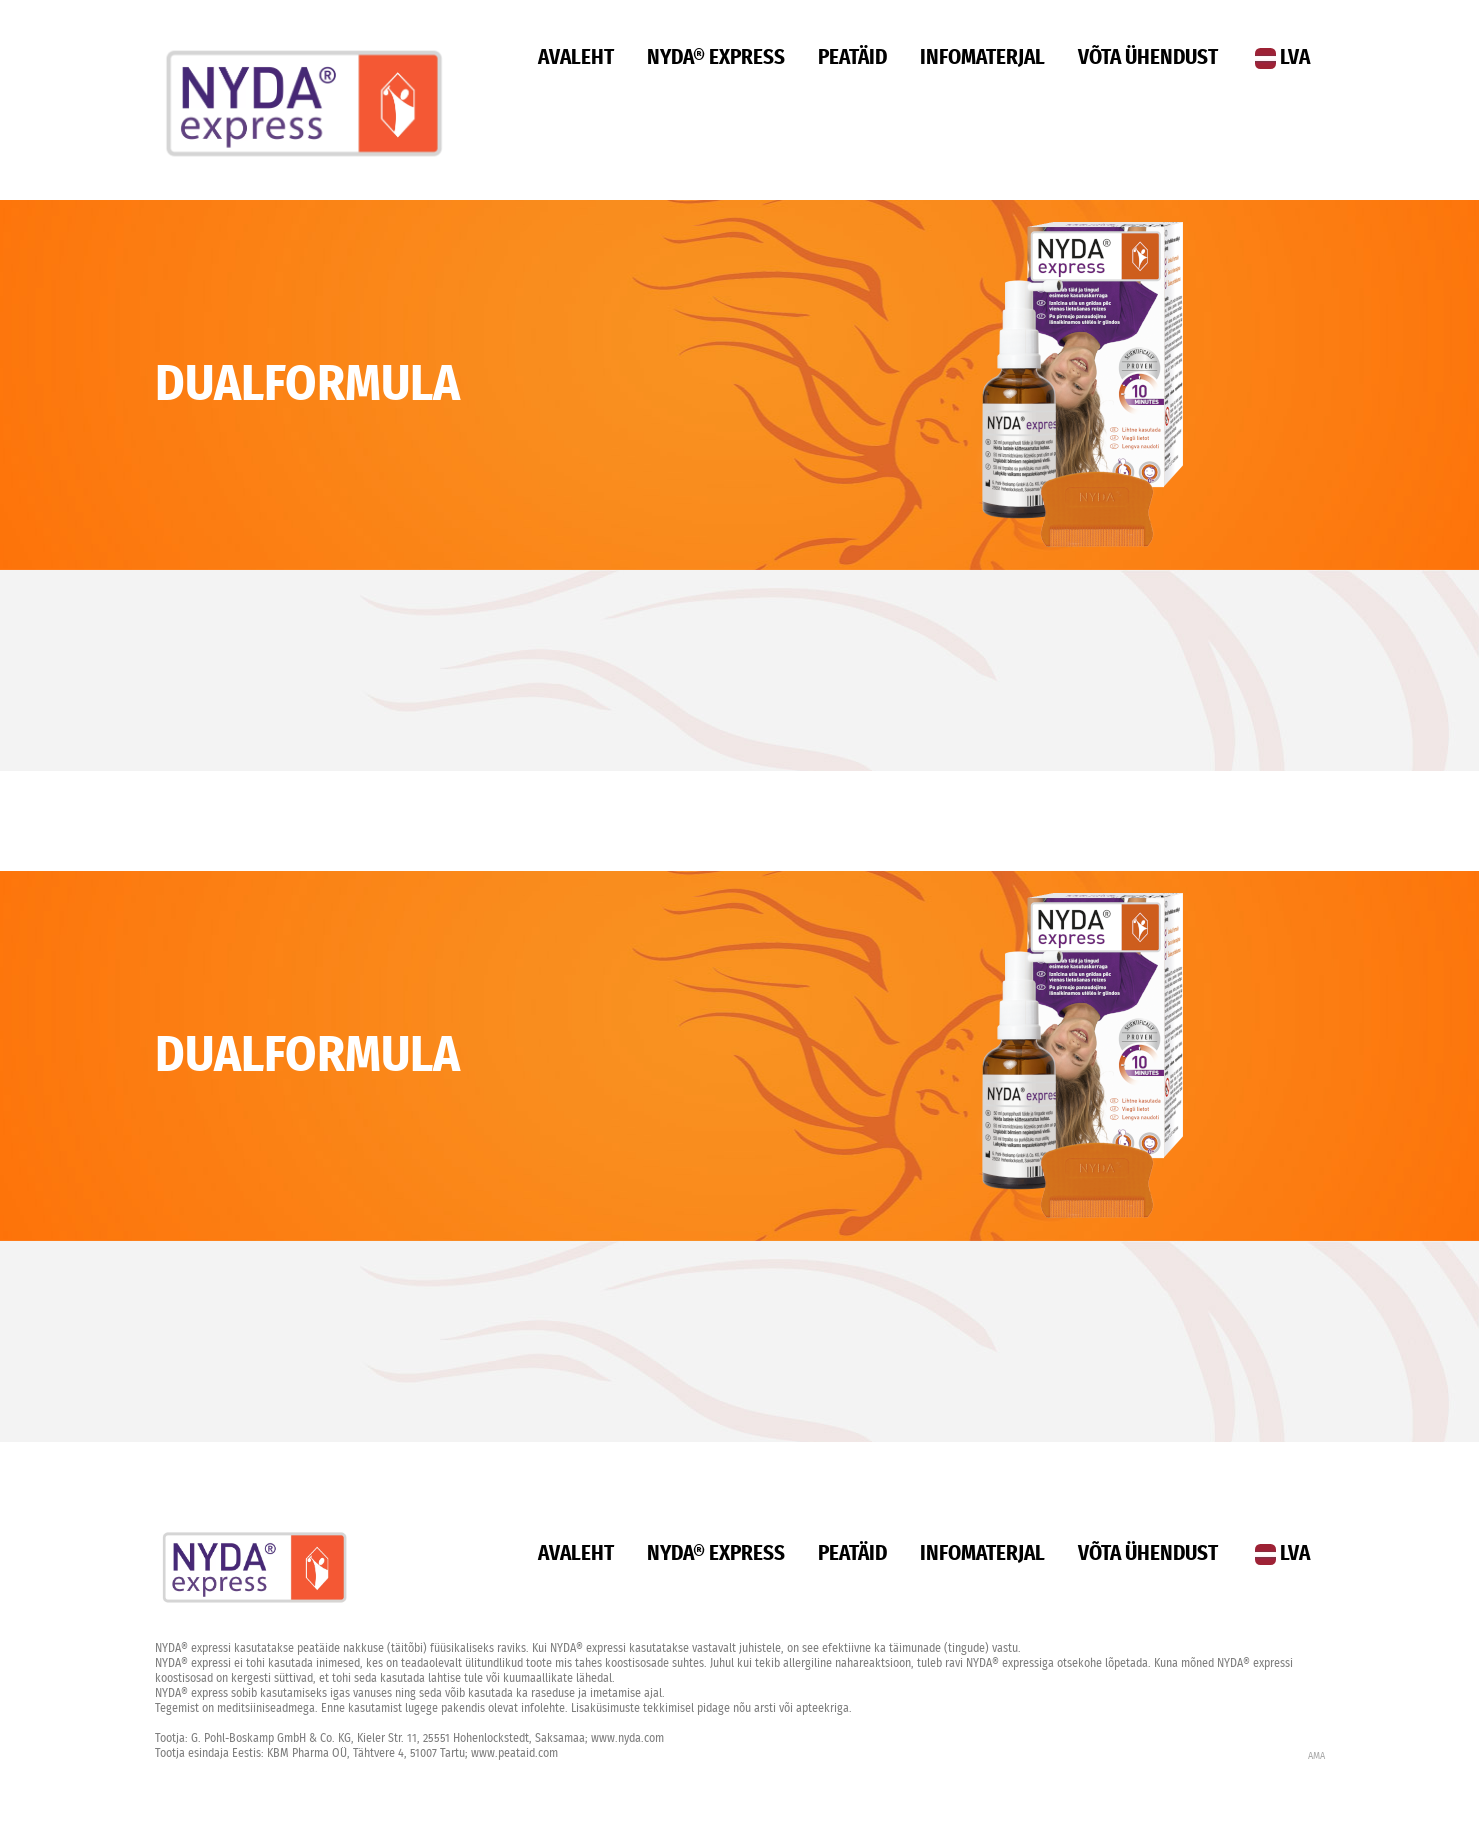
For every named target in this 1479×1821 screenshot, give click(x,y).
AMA (1316, 1756)
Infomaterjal (982, 57)
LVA (1282, 58)
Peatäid (852, 57)
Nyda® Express (716, 57)
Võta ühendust (1148, 57)
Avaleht (576, 57)
